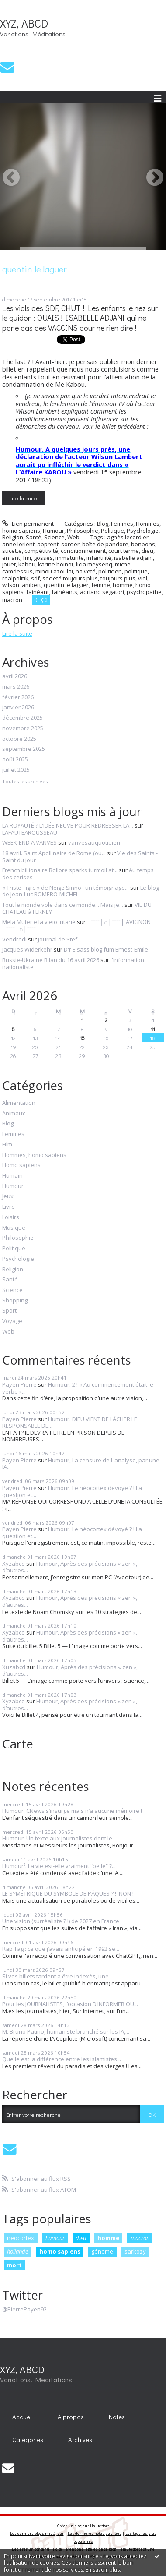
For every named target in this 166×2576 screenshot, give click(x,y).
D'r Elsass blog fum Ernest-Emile (106, 949)
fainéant (37, 592)
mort (14, 2265)
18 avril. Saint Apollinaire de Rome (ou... (54, 853)
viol (142, 578)
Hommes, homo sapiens (34, 1155)
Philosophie (82, 530)
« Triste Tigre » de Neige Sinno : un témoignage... (65, 888)
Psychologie (143, 530)
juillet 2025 (16, 770)
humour (55, 2238)
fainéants (64, 592)
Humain (12, 1175)
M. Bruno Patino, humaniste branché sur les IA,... (65, 2031)
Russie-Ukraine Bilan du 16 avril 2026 (50, 960)
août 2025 (15, 759)
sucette (12, 551)
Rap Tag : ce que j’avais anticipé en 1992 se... (60, 1949)
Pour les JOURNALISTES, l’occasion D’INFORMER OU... (70, 2004)
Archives (80, 2439)
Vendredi (14, 939)
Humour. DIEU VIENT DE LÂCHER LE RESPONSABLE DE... (69, 1422)
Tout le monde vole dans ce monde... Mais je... (62, 905)
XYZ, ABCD (24, 23)
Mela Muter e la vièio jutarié (39, 922)
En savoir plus (103, 2569)
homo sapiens (59, 2251)
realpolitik (15, 578)
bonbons (143, 544)
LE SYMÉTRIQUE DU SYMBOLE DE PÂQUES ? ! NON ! (68, 1893)
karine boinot (55, 564)
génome (102, 2251)
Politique (112, 530)
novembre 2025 (22, 728)
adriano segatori (102, 592)
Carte (17, 1743)
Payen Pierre (19, 1384)
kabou (26, 564)
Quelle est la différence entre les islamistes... (61, 2059)
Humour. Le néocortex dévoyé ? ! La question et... (72, 1491)
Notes (117, 2417)
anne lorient (18, 544)
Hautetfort (99, 2525)
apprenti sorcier (58, 544)
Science (54, 537)
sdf (35, 578)
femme (100, 585)
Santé (34, 537)
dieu (147, 551)
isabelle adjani (133, 558)
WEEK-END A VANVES (29, 842)
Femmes (122, 523)
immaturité (69, 558)
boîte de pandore (105, 544)
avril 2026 (14, 676)
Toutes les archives (25, 781)
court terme (123, 551)
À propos (71, 2417)
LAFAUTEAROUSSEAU (29, 832)
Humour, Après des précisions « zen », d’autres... (69, 1567)
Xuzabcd (13, 1667)
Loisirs (10, 1217)
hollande (17, 2251)
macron (12, 600)
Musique (13, 1227)
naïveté (86, 571)
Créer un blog (69, 2525)
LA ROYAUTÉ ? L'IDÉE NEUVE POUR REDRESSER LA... (67, 825)
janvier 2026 (18, 707)
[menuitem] (22, 2417)
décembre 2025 (22, 718)
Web (73, 537)
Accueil (22, 2417)
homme (123, 585)
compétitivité (41, 551)
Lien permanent (28, 523)
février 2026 (18, 697)
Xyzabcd (13, 1564)
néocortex (20, 2238)
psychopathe (144, 592)
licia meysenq (94, 564)
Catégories (27, 2439)
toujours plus (117, 578)
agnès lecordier (128, 537)
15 (82, 1037)
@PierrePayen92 (24, 2309)
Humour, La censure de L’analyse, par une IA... (80, 1463)
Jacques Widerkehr (27, 949)
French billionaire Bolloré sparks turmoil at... (60, 870)
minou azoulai (54, 571)
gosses (43, 558)
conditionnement (83, 551)
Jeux (8, 1196)
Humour (53, 530)
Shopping (15, 1300)
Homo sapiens (21, 1165)
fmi (27, 558)
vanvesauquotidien (94, 842)
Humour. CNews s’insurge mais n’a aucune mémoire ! (72, 1811)
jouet (9, 564)
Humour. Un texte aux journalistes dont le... (59, 1838)
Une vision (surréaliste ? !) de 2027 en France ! (62, 1921)
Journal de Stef (57, 939)
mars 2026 (15, 686)
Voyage (12, 1321)
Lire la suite (23, 498)
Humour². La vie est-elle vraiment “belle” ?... (59, 1866)
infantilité (98, 558)
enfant (11, 558)
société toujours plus (70, 578)
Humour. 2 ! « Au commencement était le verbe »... (77, 1387)
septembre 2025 (23, 749)
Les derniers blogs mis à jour (37, 2533)
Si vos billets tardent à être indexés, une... (57, 1976)
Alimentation (18, 1103)
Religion (12, 537)
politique (136, 571)
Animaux (13, 1113)
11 (153, 1029)
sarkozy (135, 2251)
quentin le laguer (66, 585)
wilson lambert (21, 585)
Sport (9, 1310)
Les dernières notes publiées (94, 2533)
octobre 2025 (19, 739)
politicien (110, 571)
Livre (8, 1206)
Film (7, 1144)
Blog (102, 523)
